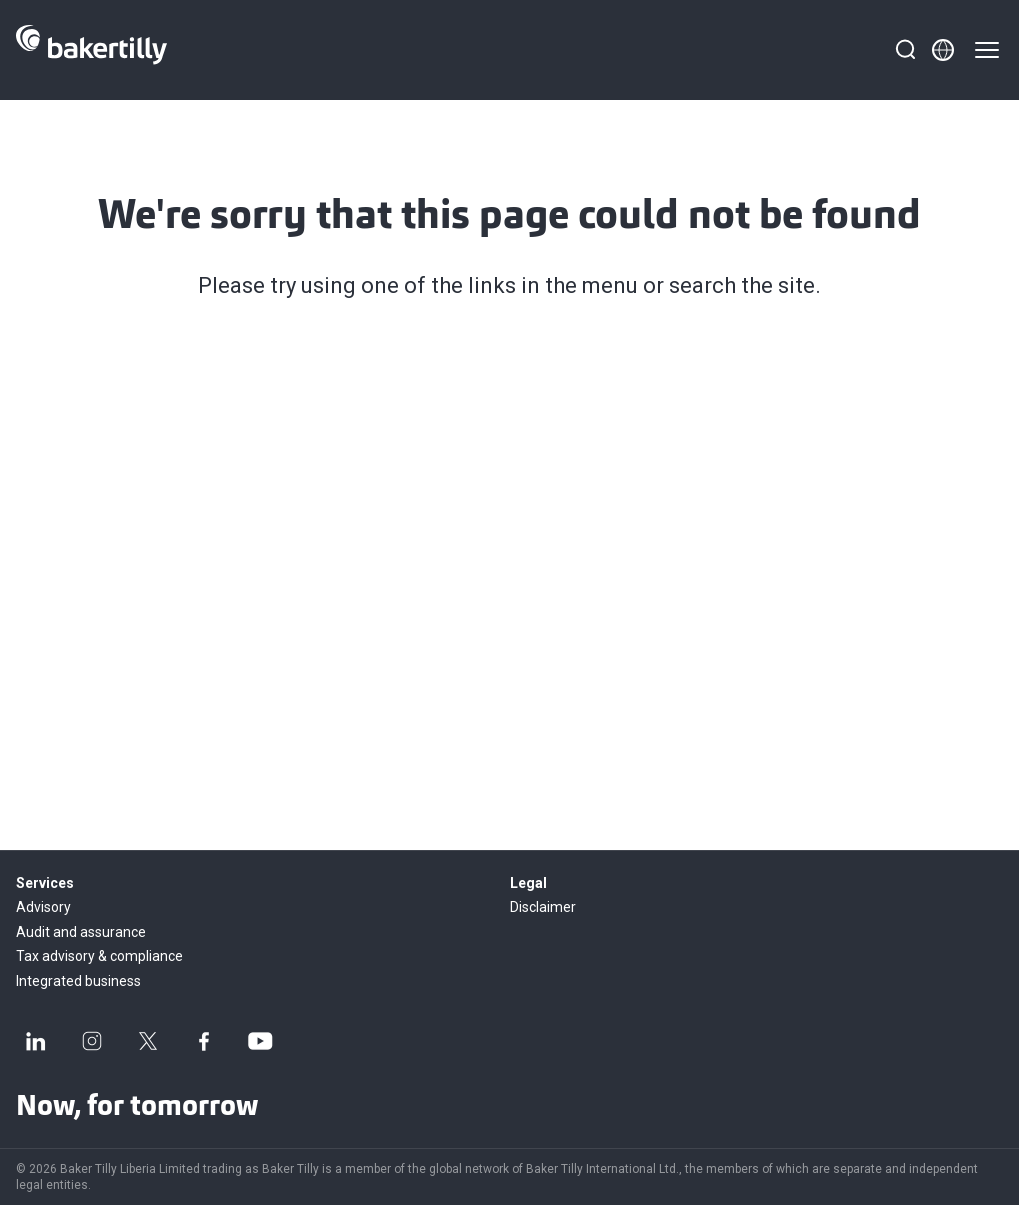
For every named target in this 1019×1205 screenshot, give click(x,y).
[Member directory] (943, 50)
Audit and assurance (81, 932)
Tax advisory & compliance (99, 956)
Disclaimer (543, 907)
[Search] (905, 50)
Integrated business (78, 981)
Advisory (43, 907)
